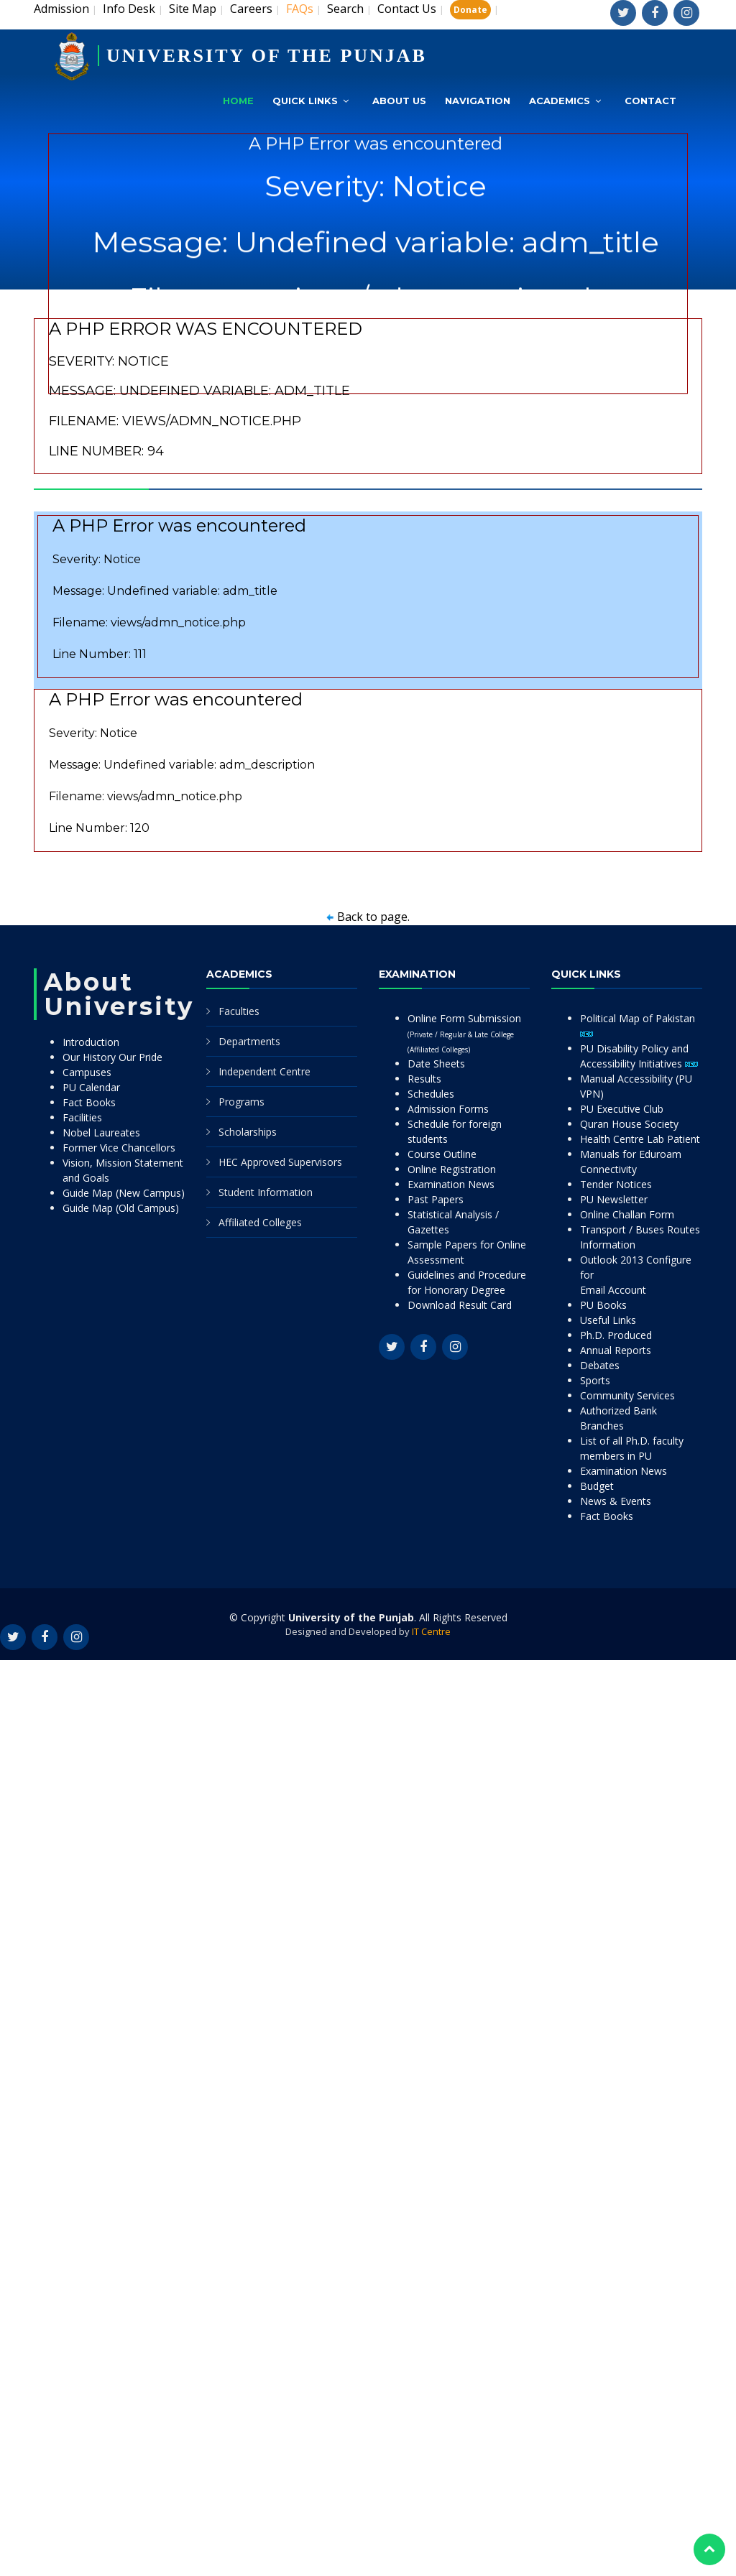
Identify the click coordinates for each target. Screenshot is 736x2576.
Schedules (431, 1094)
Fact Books (89, 1102)
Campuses (87, 1072)
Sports (595, 1380)
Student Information (265, 1192)
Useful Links (608, 1320)
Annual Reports (615, 1350)
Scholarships (247, 1132)
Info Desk (129, 9)
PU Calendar (91, 1087)
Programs (241, 1101)
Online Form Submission (464, 1033)
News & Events (615, 1501)
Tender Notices (616, 1184)
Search (345, 9)
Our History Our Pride (112, 1057)
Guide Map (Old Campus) (121, 1208)
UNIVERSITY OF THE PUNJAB (266, 55)
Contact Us (406, 9)
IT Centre (431, 1631)
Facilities (82, 1117)
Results (424, 1078)
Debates (600, 1365)
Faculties (238, 1011)
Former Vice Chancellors (119, 1147)
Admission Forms (448, 1109)
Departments (249, 1041)
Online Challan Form (627, 1214)
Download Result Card (460, 1305)
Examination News (451, 1184)
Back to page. (373, 917)
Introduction (91, 1042)
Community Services (627, 1395)
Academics (559, 100)
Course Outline (442, 1154)
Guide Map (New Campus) (124, 1193)
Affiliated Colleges (260, 1222)
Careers (251, 9)
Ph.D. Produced (616, 1335)
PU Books (603, 1305)
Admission (61, 9)
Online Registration (452, 1169)
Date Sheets (436, 1063)
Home (238, 100)
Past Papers (436, 1199)
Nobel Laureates (101, 1132)
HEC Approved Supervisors (280, 1162)
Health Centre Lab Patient (640, 1139)
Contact (650, 100)
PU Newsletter (614, 1199)
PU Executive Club (621, 1109)
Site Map (192, 9)
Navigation (477, 100)
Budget (597, 1486)
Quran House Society (629, 1124)
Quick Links (305, 100)
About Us (399, 100)
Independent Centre (264, 1071)
